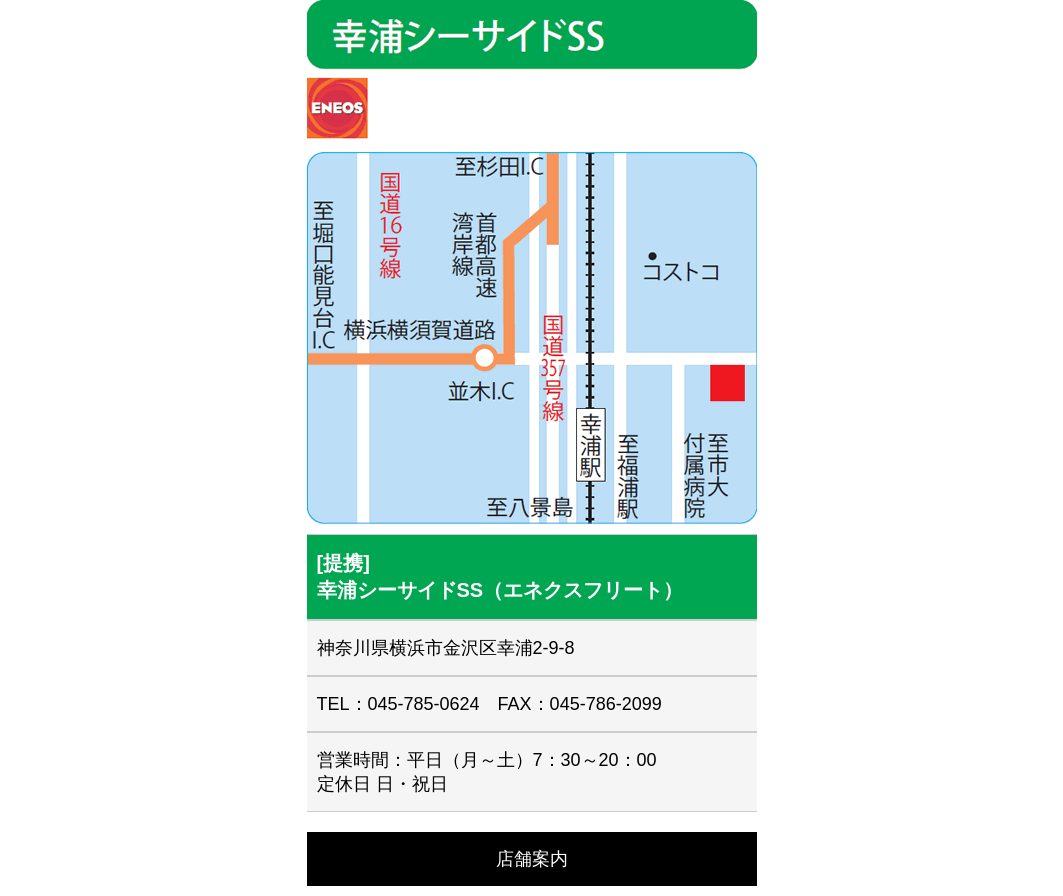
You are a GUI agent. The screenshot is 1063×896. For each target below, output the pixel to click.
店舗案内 (532, 859)
